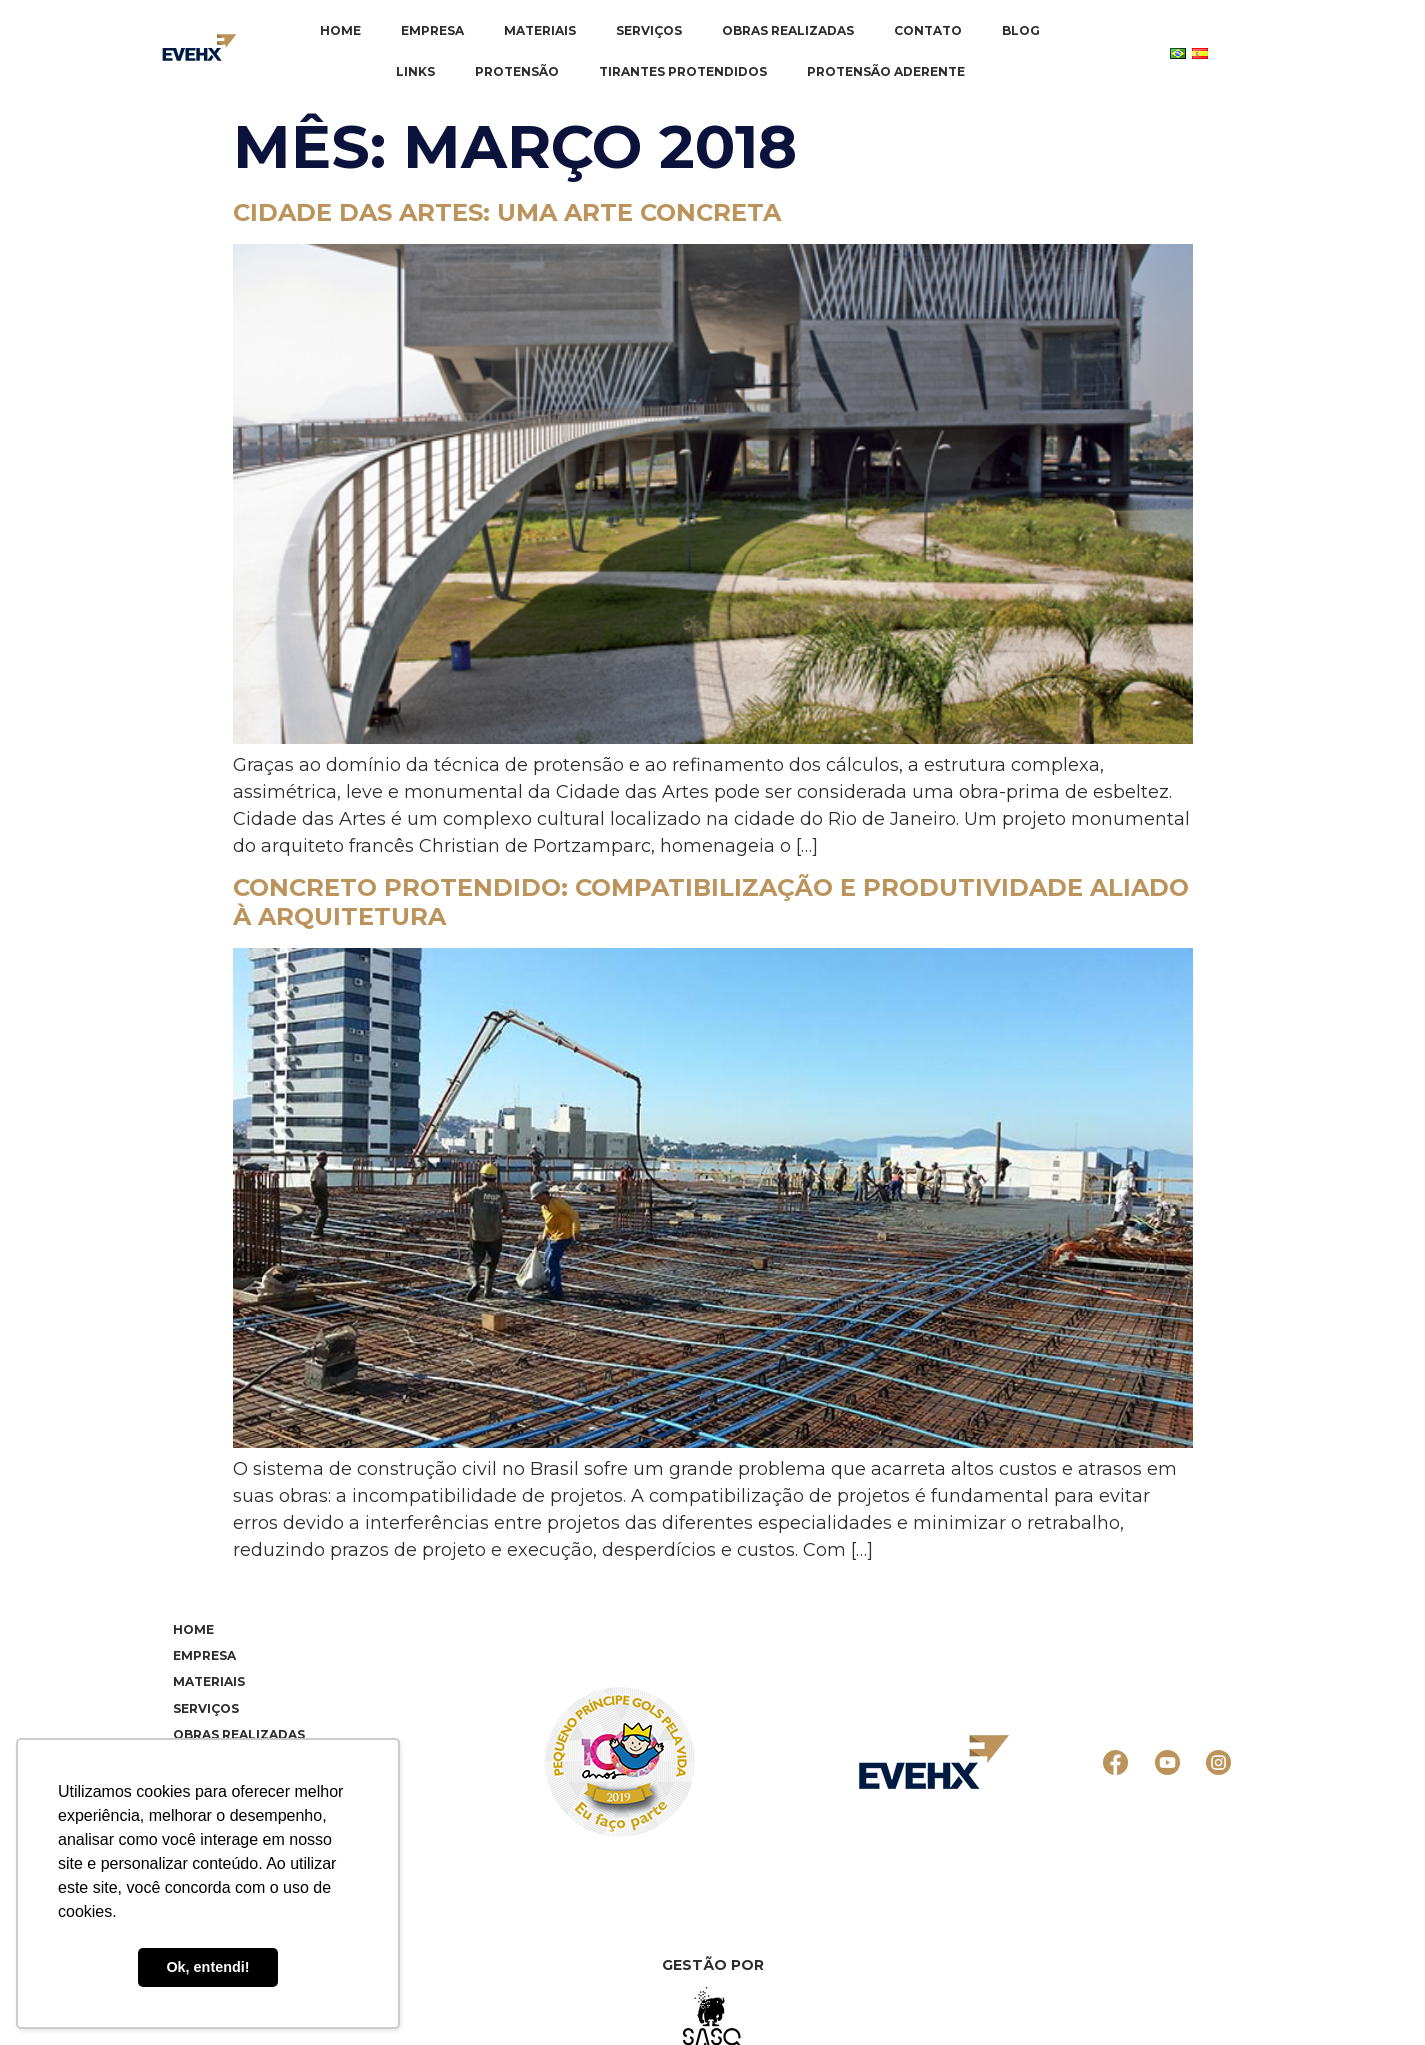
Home (340, 30)
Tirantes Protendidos (683, 71)
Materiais (540, 30)
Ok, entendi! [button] (207, 1967)
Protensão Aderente (886, 71)
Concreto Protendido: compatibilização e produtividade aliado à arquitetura (711, 902)
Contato (928, 30)
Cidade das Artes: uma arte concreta (507, 212)
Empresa (432, 30)
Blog (1021, 30)
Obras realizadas (788, 30)
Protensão (517, 71)
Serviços (649, 30)
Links (415, 71)
